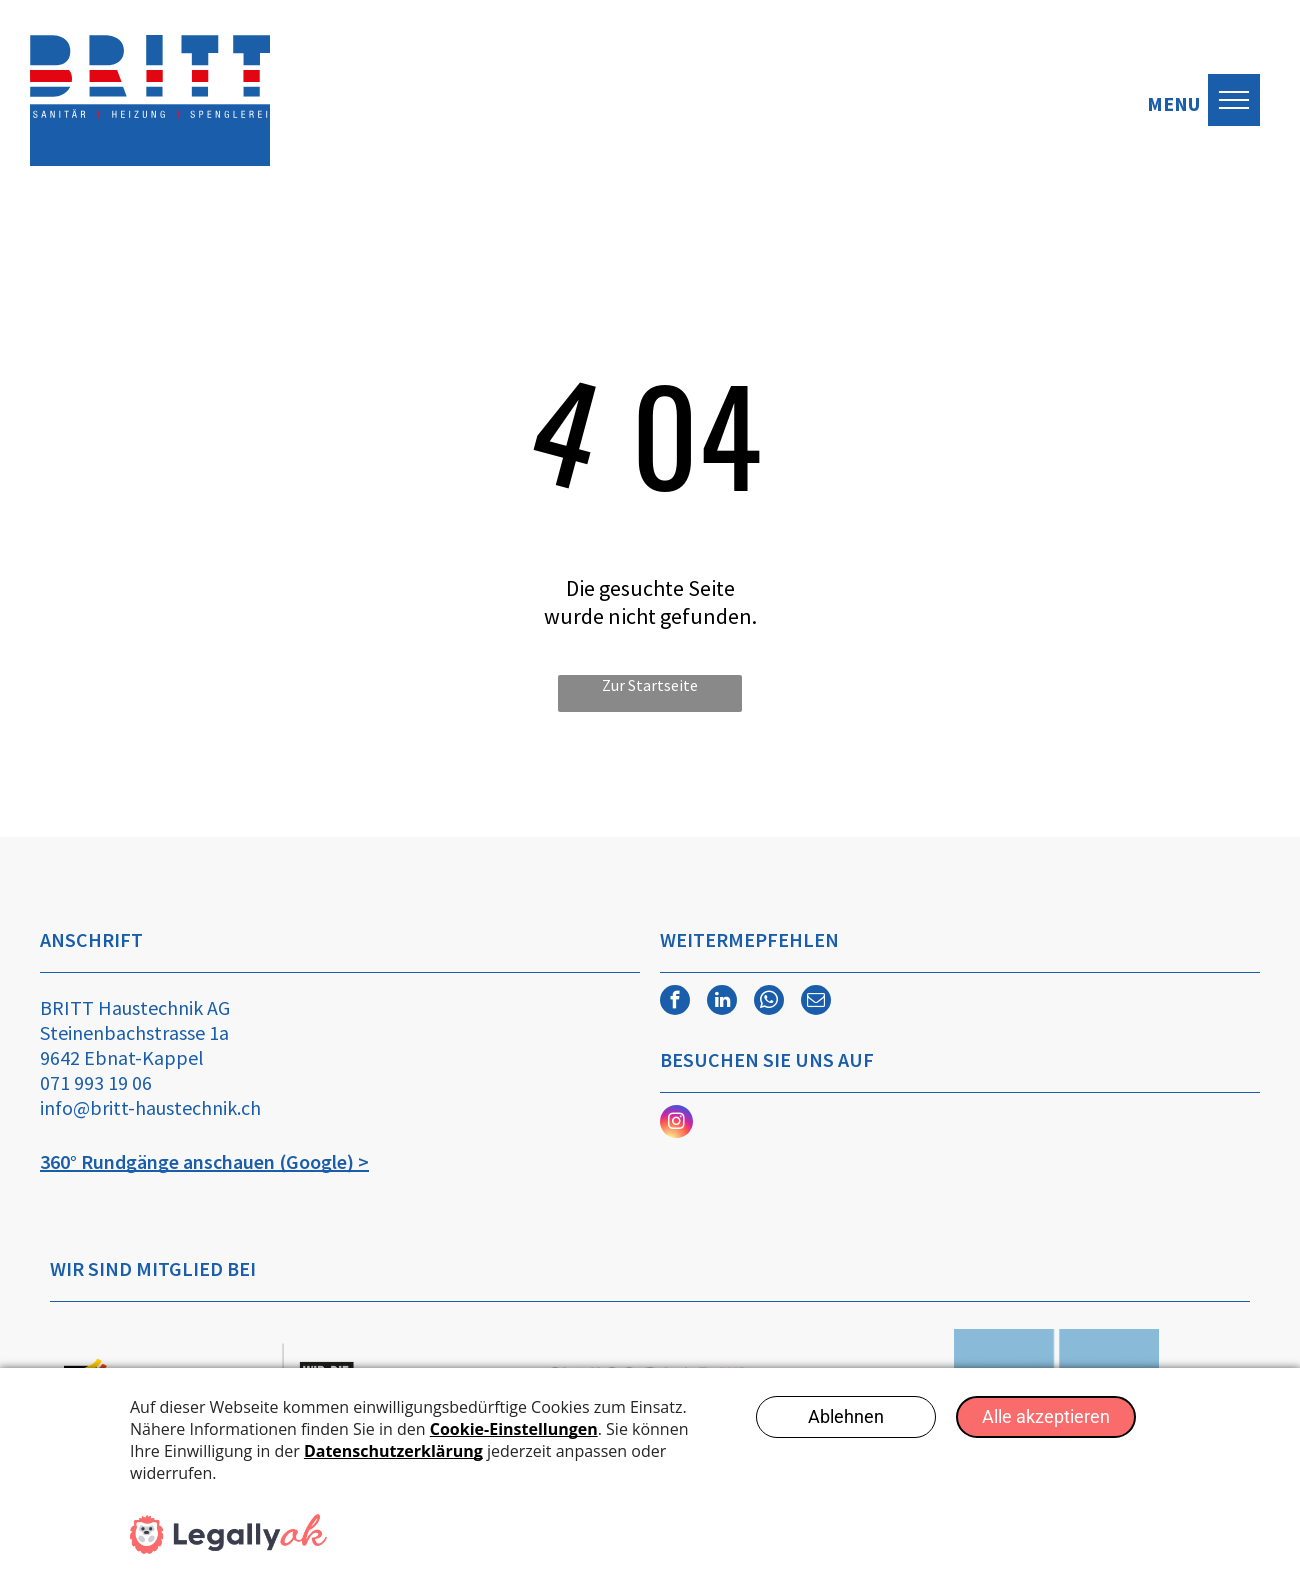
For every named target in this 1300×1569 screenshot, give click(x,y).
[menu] (1234, 100)
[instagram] (676, 1124)
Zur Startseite (650, 685)
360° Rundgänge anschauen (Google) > (204, 1161)
